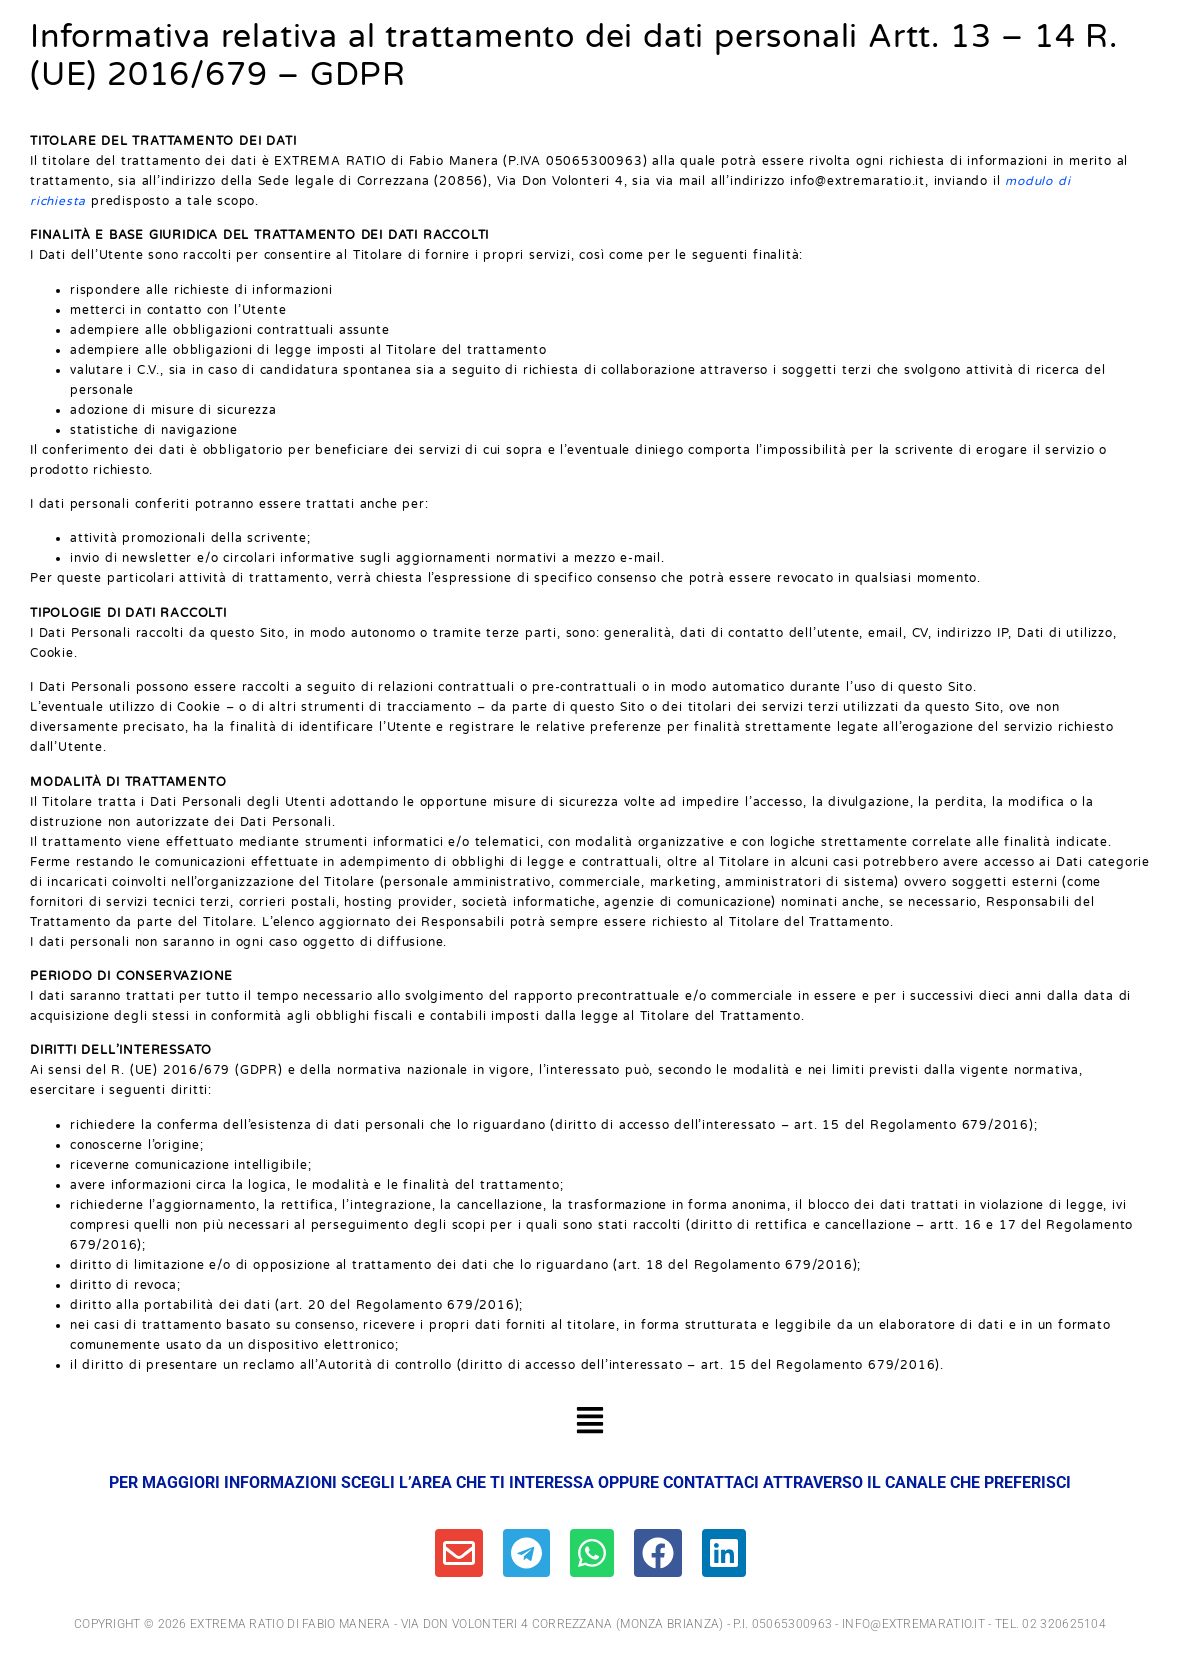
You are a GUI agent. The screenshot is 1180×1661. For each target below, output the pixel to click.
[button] (590, 1423)
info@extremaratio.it (913, 1624)
